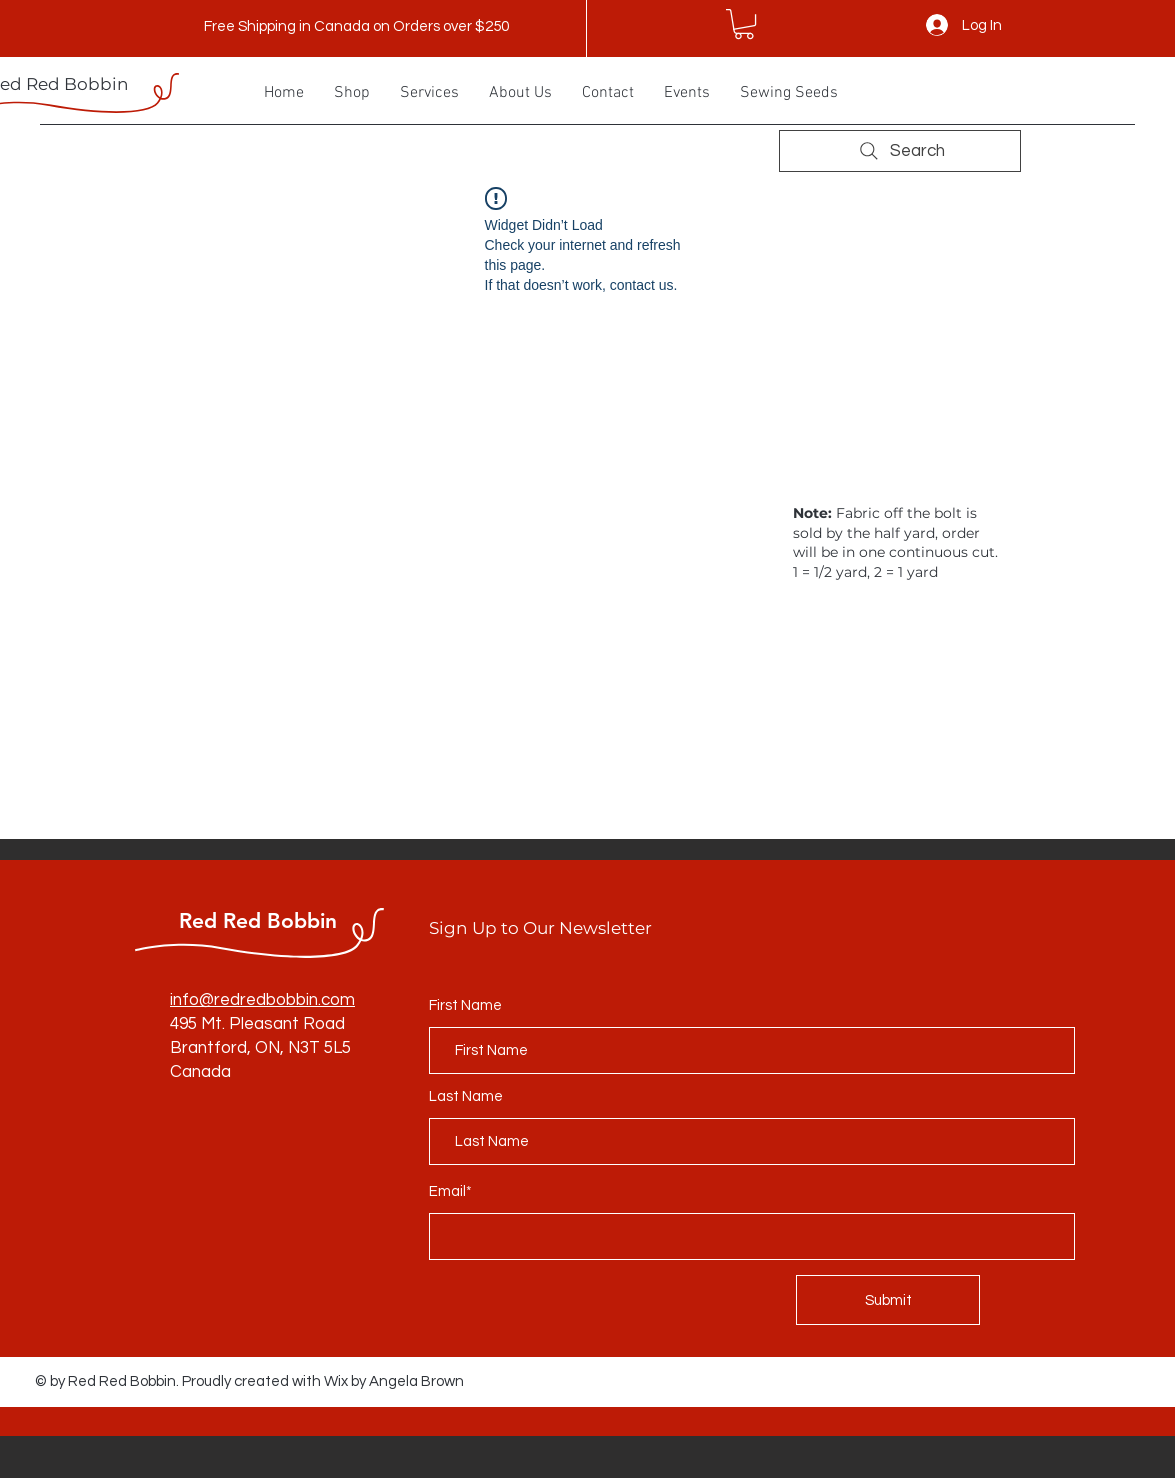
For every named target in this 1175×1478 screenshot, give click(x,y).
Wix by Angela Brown (394, 1381)
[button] (744, 24)
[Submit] (888, 1300)
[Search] (900, 151)
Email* (450, 1191)
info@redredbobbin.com (262, 1000)
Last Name (466, 1096)
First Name (465, 1005)
